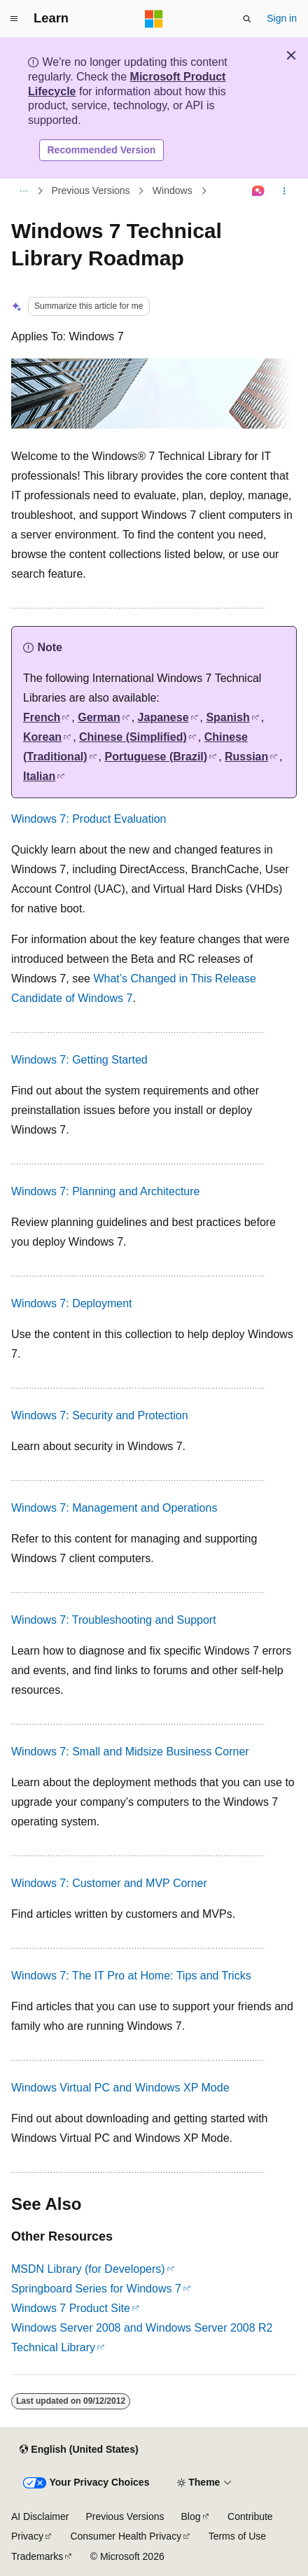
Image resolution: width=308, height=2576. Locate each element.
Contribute (250, 2516)
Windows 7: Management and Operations (114, 1508)
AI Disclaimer (40, 2516)
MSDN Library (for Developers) (88, 2269)
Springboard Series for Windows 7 (96, 2289)
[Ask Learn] (258, 191)
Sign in (282, 18)
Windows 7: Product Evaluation (88, 819)
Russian (246, 757)
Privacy (27, 2536)
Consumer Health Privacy (125, 2536)
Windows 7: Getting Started (79, 1060)
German (99, 717)
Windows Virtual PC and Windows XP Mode (120, 2088)
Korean (42, 737)
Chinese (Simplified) (133, 737)
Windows (172, 191)
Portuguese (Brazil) (155, 757)
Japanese (163, 717)
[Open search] (247, 19)
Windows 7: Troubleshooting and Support (113, 1620)
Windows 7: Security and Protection (99, 1415)
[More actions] (284, 191)
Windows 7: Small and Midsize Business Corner (130, 1751)
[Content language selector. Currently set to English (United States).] (78, 2450)
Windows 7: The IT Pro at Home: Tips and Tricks (131, 1976)
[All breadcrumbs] (23, 191)
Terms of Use (237, 2536)
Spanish (227, 717)
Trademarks (37, 2556)
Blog (191, 2516)
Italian (39, 776)
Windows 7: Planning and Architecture (105, 1191)
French (41, 717)
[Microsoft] (154, 19)
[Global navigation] (14, 19)
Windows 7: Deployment (71, 1303)
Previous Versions (91, 191)
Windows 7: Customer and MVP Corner (109, 1883)
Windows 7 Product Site (70, 2308)
